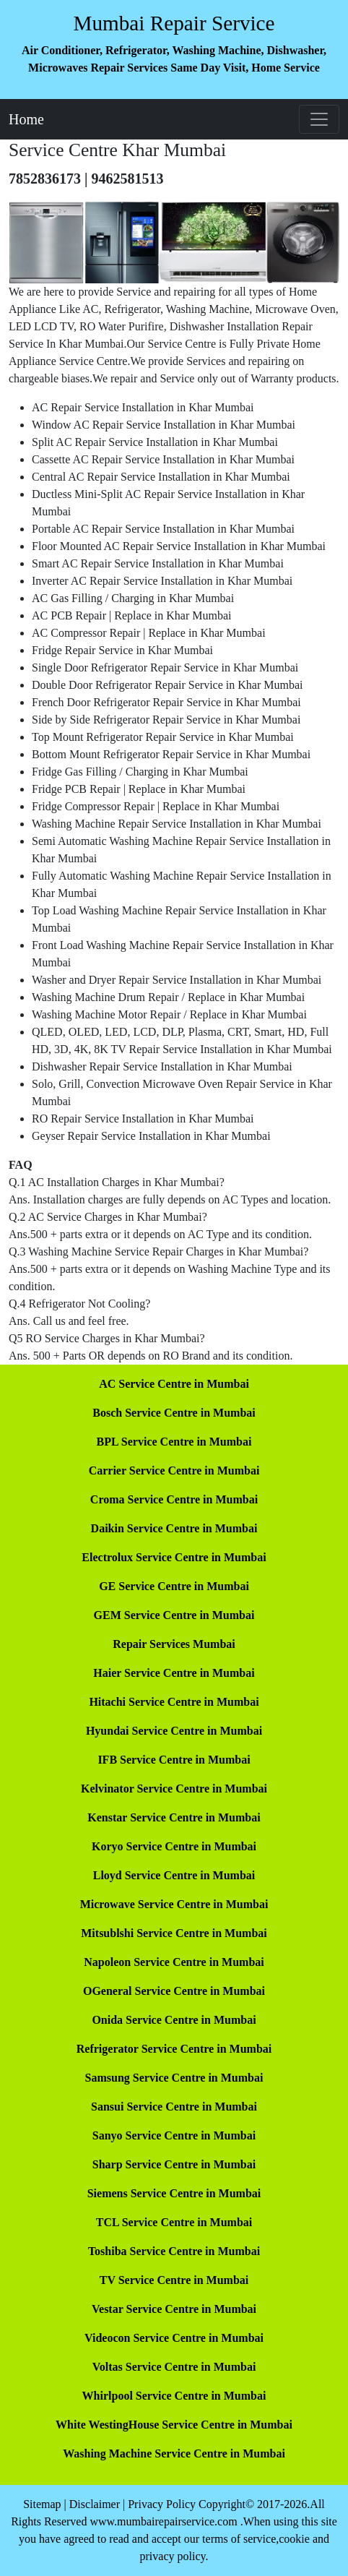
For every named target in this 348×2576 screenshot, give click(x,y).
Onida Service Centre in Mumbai (174, 2020)
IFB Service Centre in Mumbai (173, 1759)
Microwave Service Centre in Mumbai (174, 1904)
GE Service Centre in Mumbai (174, 1586)
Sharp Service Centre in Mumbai (174, 2164)
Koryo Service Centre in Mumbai (174, 1846)
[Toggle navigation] (319, 119)
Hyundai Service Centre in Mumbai (174, 1731)
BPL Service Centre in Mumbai (174, 1441)
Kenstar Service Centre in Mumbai (173, 1817)
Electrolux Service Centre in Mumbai (174, 1557)
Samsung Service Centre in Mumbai (174, 2077)
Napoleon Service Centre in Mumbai (174, 1962)
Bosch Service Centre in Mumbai (173, 1413)
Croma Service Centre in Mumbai (174, 1499)
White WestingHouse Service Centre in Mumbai (174, 2424)
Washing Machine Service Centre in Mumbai (174, 2453)
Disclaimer (94, 2504)
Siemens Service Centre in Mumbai (174, 2193)
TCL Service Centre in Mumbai (174, 2222)
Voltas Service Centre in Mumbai (174, 2367)
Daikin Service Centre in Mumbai (174, 1528)
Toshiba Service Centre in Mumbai (174, 2251)
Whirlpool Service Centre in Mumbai (174, 2396)
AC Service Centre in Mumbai (174, 1384)
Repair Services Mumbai (174, 1644)
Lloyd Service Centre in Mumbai (174, 1875)
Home (26, 119)
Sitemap (42, 2504)
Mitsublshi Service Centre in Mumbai (173, 1933)
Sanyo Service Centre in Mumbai (174, 2135)
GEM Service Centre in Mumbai (174, 1615)
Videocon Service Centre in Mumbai (174, 2338)
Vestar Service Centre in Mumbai (174, 2309)
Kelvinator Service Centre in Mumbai (174, 1788)
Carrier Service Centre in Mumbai (174, 1470)
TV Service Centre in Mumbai (174, 2280)
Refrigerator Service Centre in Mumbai (174, 2049)
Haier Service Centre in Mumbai (173, 1673)
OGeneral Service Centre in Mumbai (174, 1991)
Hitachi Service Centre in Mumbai (173, 1702)
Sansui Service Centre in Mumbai (174, 2106)
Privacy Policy (162, 2504)
